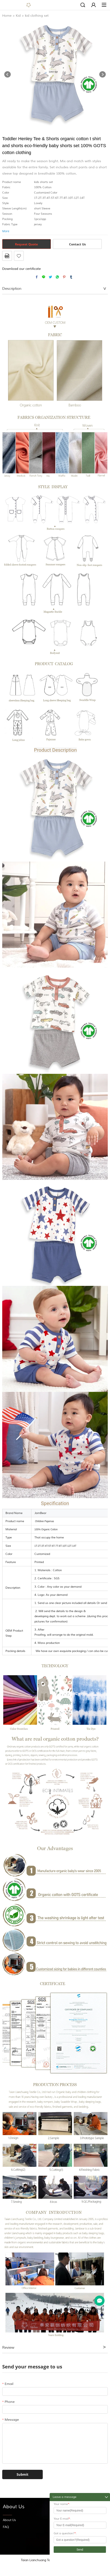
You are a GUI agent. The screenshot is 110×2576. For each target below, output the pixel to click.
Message (10, 2420)
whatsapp (57, 277)
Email (7, 2384)
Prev (7, 74)
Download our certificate (21, 269)
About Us (9, 2520)
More (5, 231)
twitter (50, 277)
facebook (37, 277)
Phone (8, 2402)
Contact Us (77, 244)
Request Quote (26, 244)
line (44, 277)
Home (7, 16)
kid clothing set (37, 16)
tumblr (71, 277)
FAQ (6, 2527)
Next (102, 74)
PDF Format (7, 256)
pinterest (64, 277)
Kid (18, 16)
